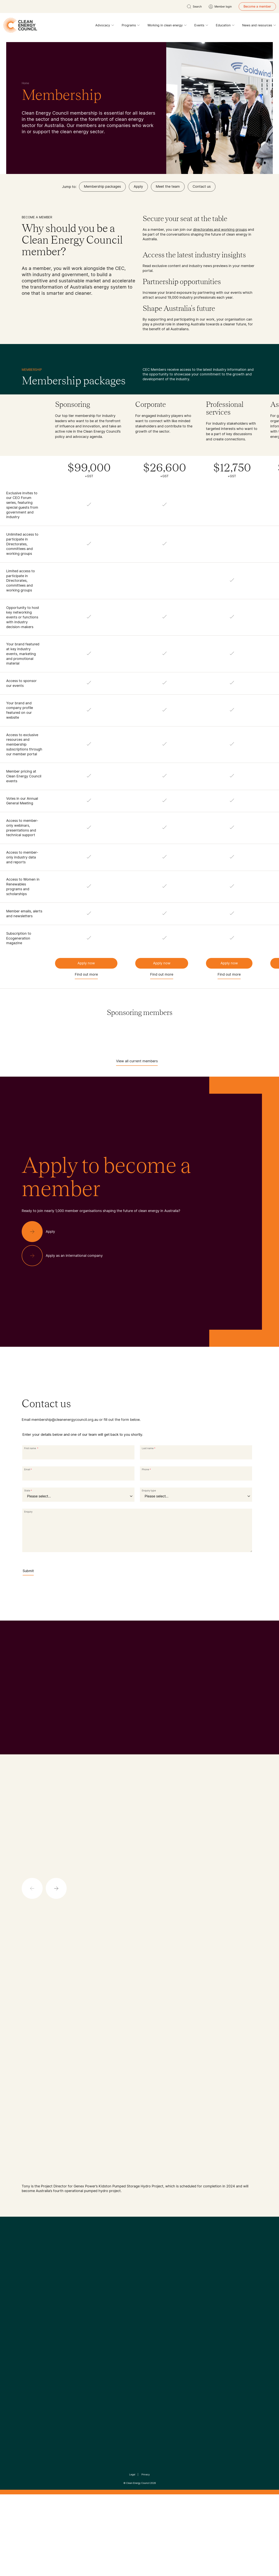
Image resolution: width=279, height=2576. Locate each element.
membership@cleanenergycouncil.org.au (64, 1420)
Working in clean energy (167, 26)
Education (225, 26)
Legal (132, 2474)
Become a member (257, 6)
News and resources (259, 26)
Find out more (86, 984)
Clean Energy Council (138, 2483)
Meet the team (168, 195)
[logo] (20, 25)
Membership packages (102, 195)
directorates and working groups (220, 238)
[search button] (194, 6)
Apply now (86, 972)
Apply (138, 195)
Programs (131, 26)
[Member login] (220, 6)
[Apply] (41, 1240)
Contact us (202, 195)
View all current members (137, 1071)
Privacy (145, 2474)
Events (201, 26)
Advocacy (104, 26)
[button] (56, 1888)
